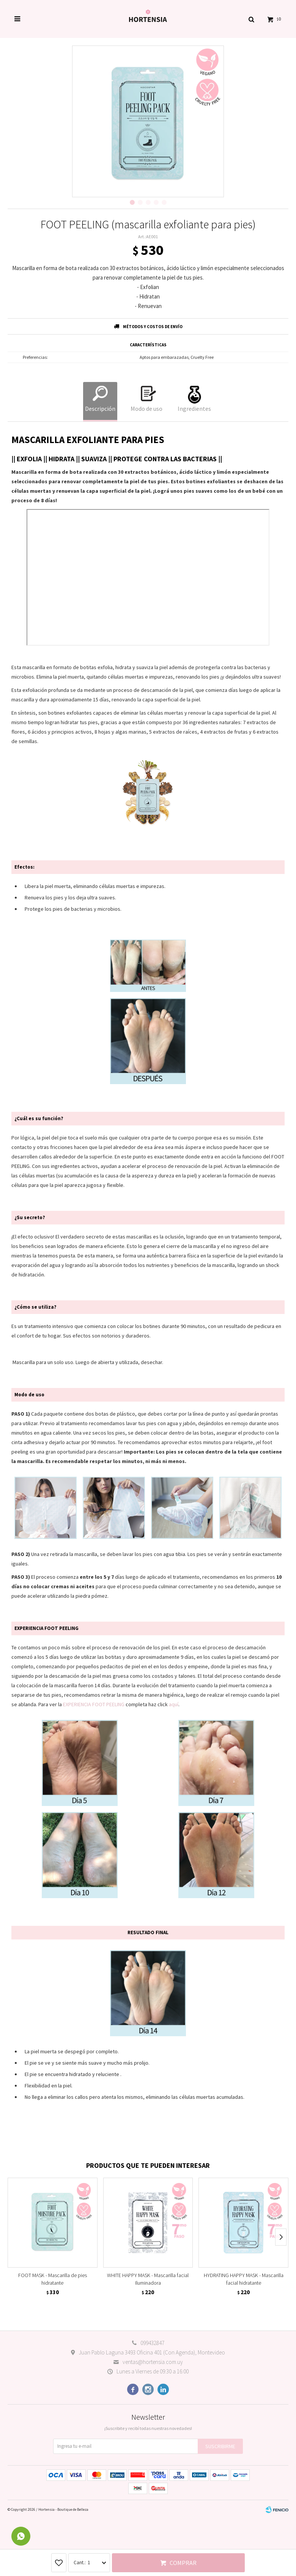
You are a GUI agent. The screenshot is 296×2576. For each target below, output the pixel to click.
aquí (173, 1704)
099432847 (152, 2343)
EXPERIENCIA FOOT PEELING (93, 1704)
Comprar (183, 2563)
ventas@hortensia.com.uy (153, 2361)
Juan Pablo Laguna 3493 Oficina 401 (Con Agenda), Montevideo (152, 2352)
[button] (251, 18)
